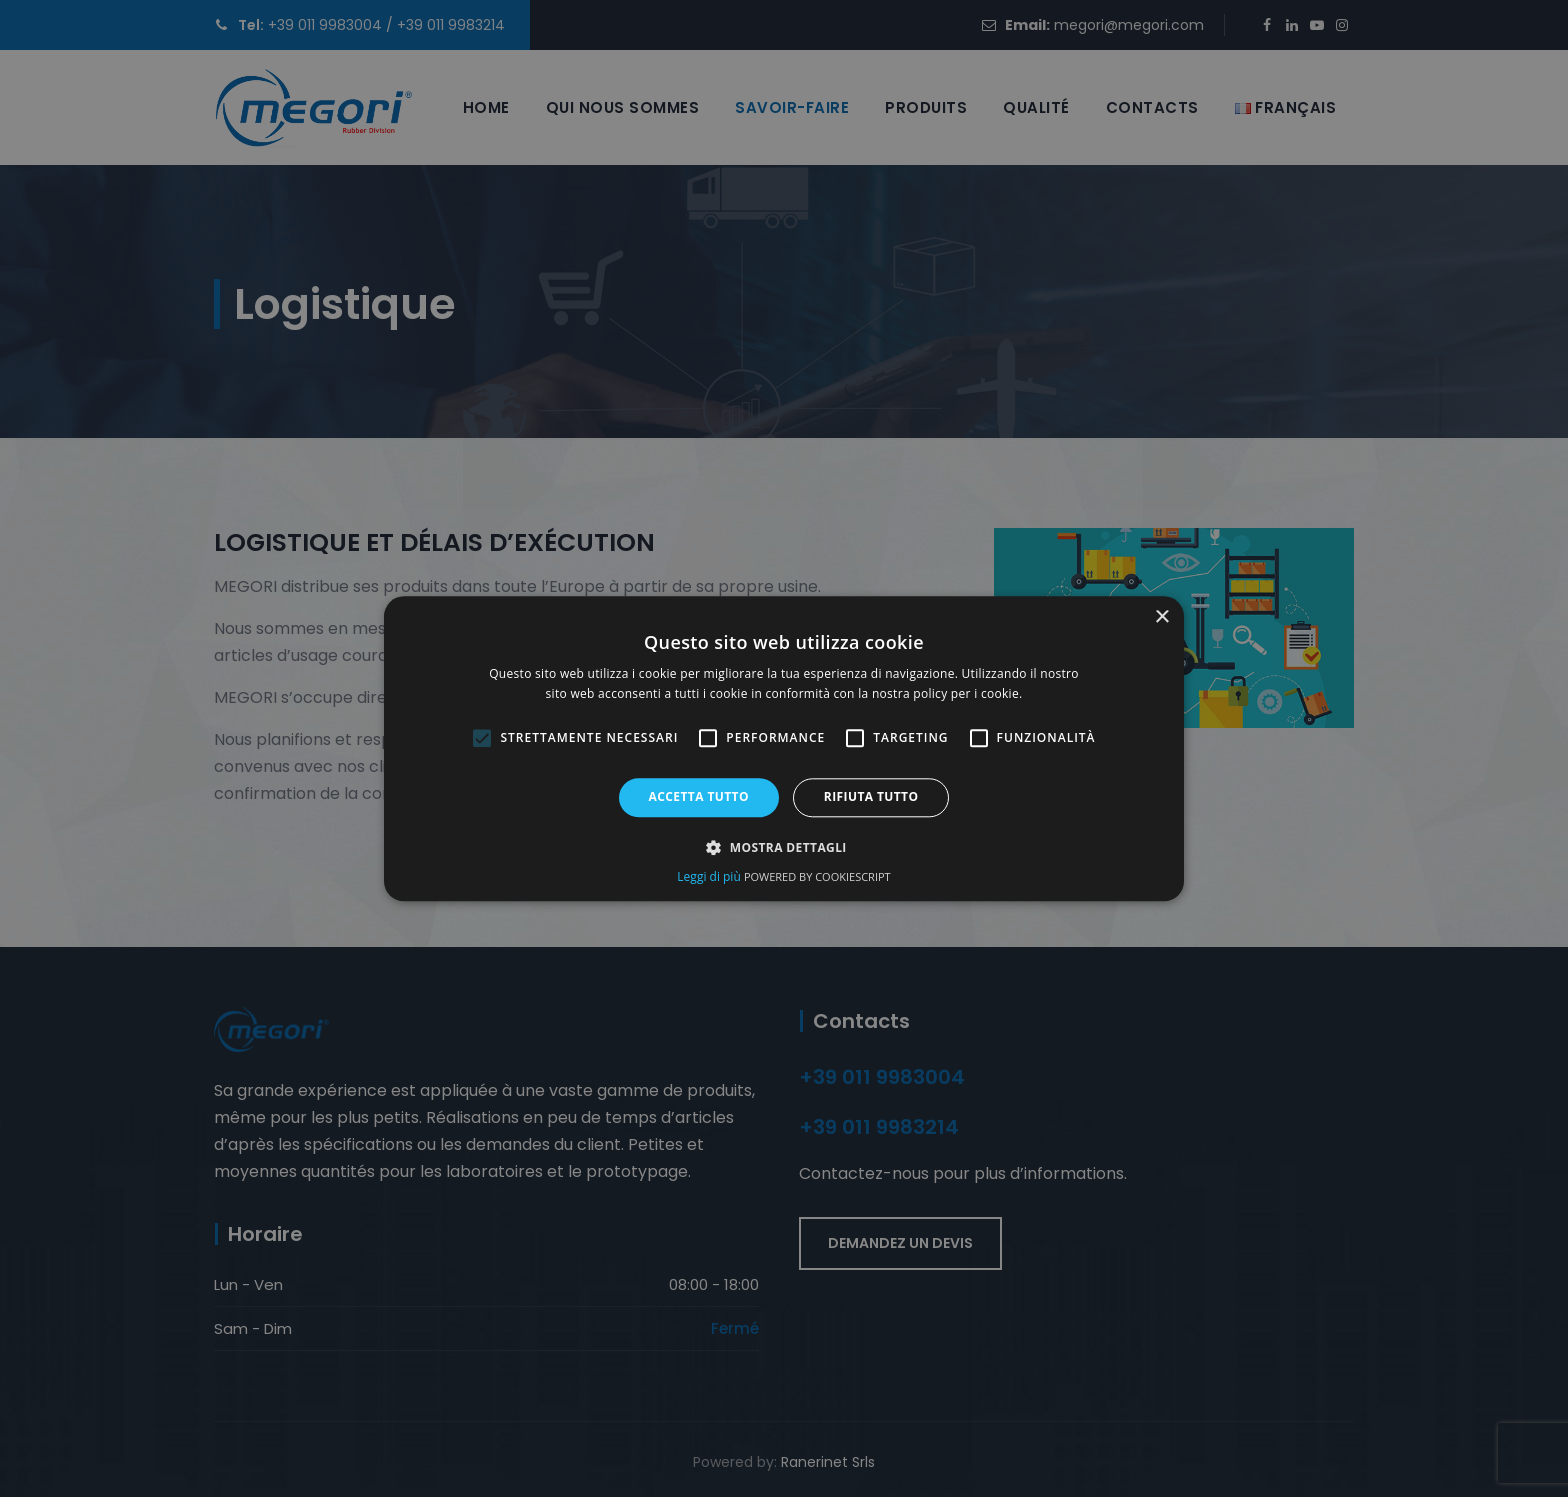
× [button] (1161, 617)
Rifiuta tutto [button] (871, 797)
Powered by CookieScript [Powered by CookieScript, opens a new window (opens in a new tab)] (817, 876)
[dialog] (784, 748)
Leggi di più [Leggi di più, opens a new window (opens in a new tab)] (710, 876)
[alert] (784, 748)
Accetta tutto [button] (699, 797)
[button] (784, 847)
